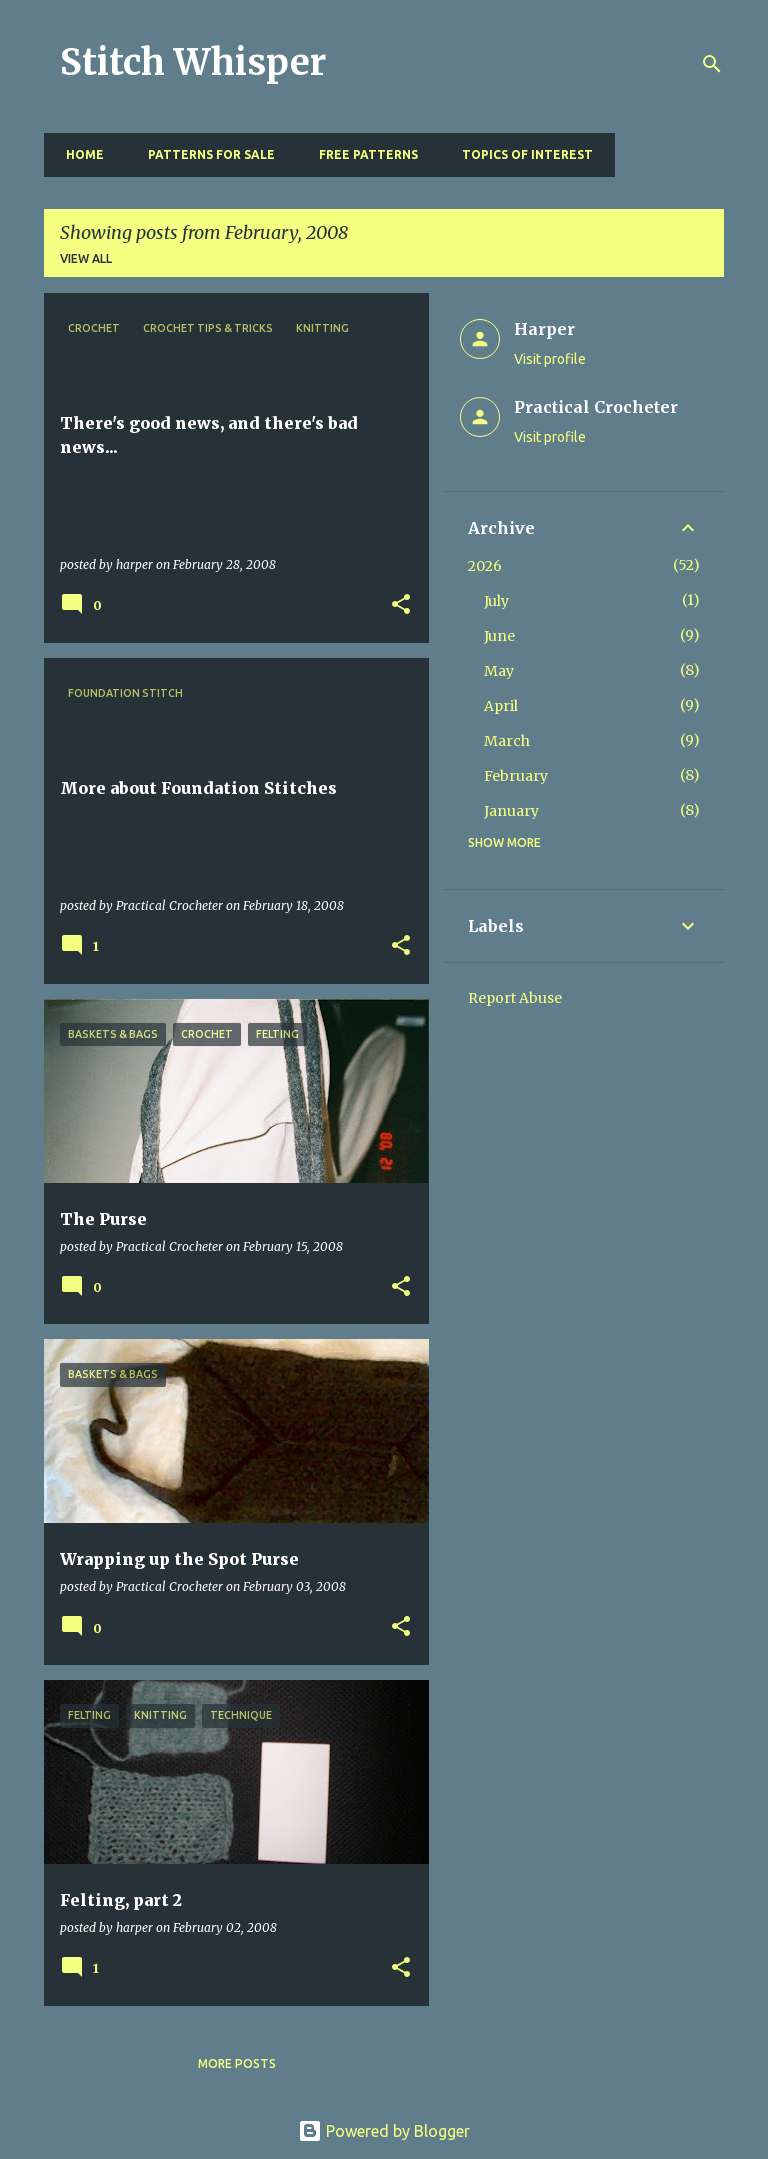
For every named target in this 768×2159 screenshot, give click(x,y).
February (516, 776)
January (511, 811)
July (496, 601)
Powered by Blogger (384, 2131)
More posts (237, 2063)
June (499, 636)
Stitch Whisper (193, 62)
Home (79, 154)
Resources (667, 154)
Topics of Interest (521, 154)
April (501, 706)
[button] (401, 605)
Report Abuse (515, 998)
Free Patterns (362, 154)
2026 (485, 566)
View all (86, 258)
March (507, 741)
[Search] (712, 64)
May (499, 671)
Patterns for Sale (205, 154)
